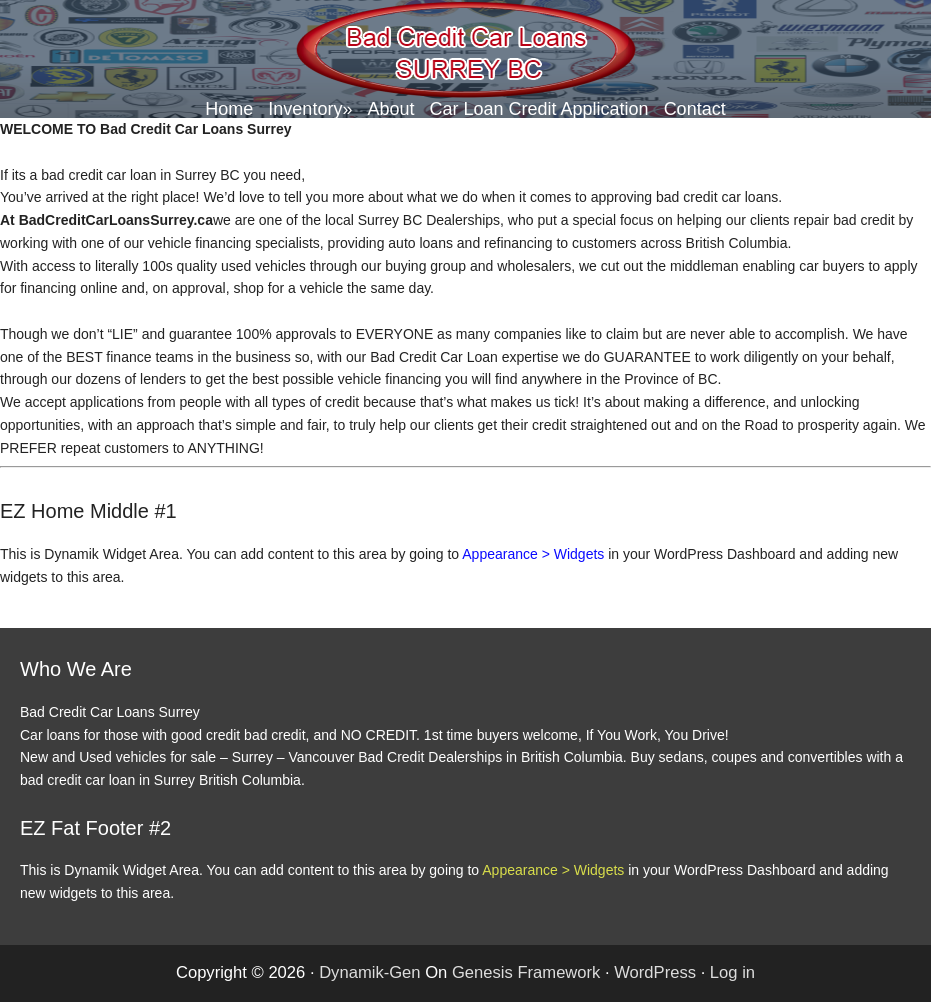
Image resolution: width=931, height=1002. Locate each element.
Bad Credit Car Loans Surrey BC (466, 50)
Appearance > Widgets (533, 554)
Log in (732, 972)
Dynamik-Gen (369, 972)
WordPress (655, 972)
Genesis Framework (526, 972)
